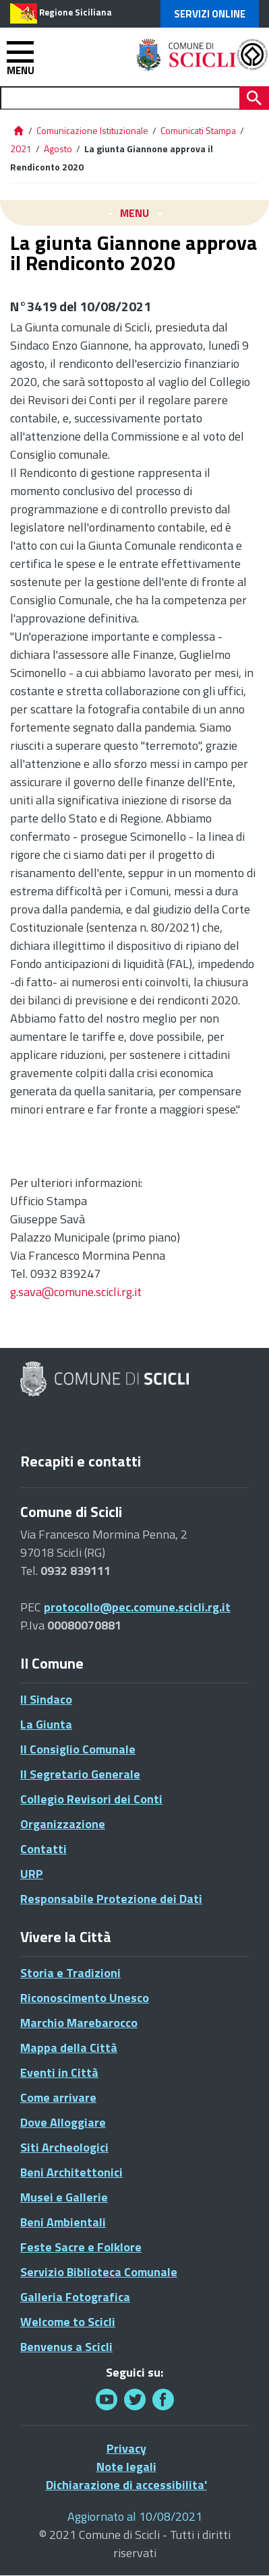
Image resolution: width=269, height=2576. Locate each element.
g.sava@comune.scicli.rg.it (76, 1292)
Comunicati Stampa (198, 130)
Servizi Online (209, 14)
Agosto (58, 148)
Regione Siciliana (75, 12)
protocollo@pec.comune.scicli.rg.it (137, 1607)
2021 (21, 148)
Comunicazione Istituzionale (92, 130)
